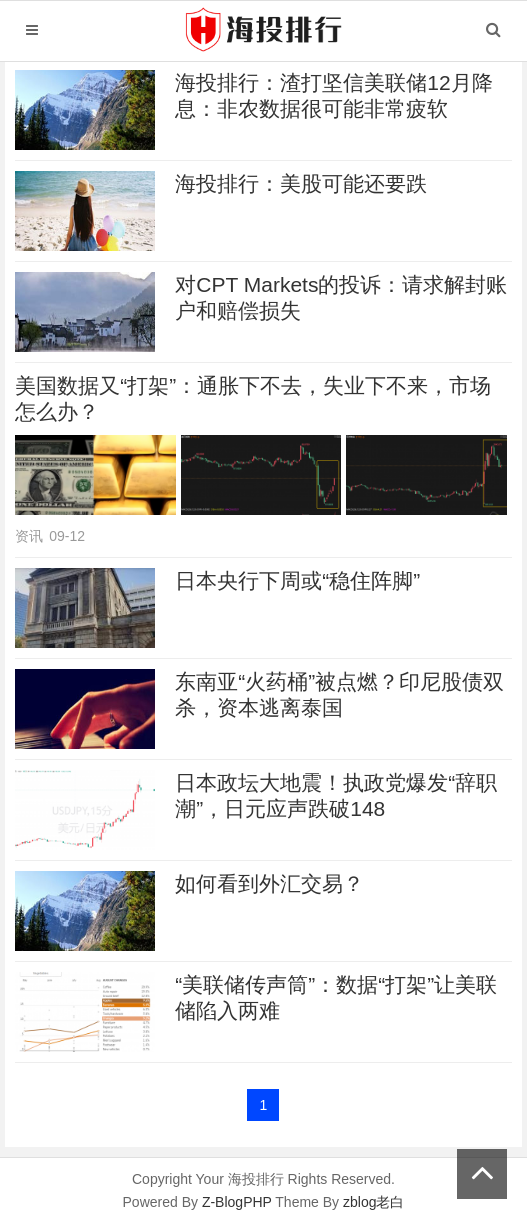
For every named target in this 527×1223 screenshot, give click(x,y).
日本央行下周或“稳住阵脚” (297, 580)
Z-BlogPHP (237, 1202)
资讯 (29, 536)
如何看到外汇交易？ (269, 883)
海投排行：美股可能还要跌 (301, 183)
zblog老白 (373, 1202)
